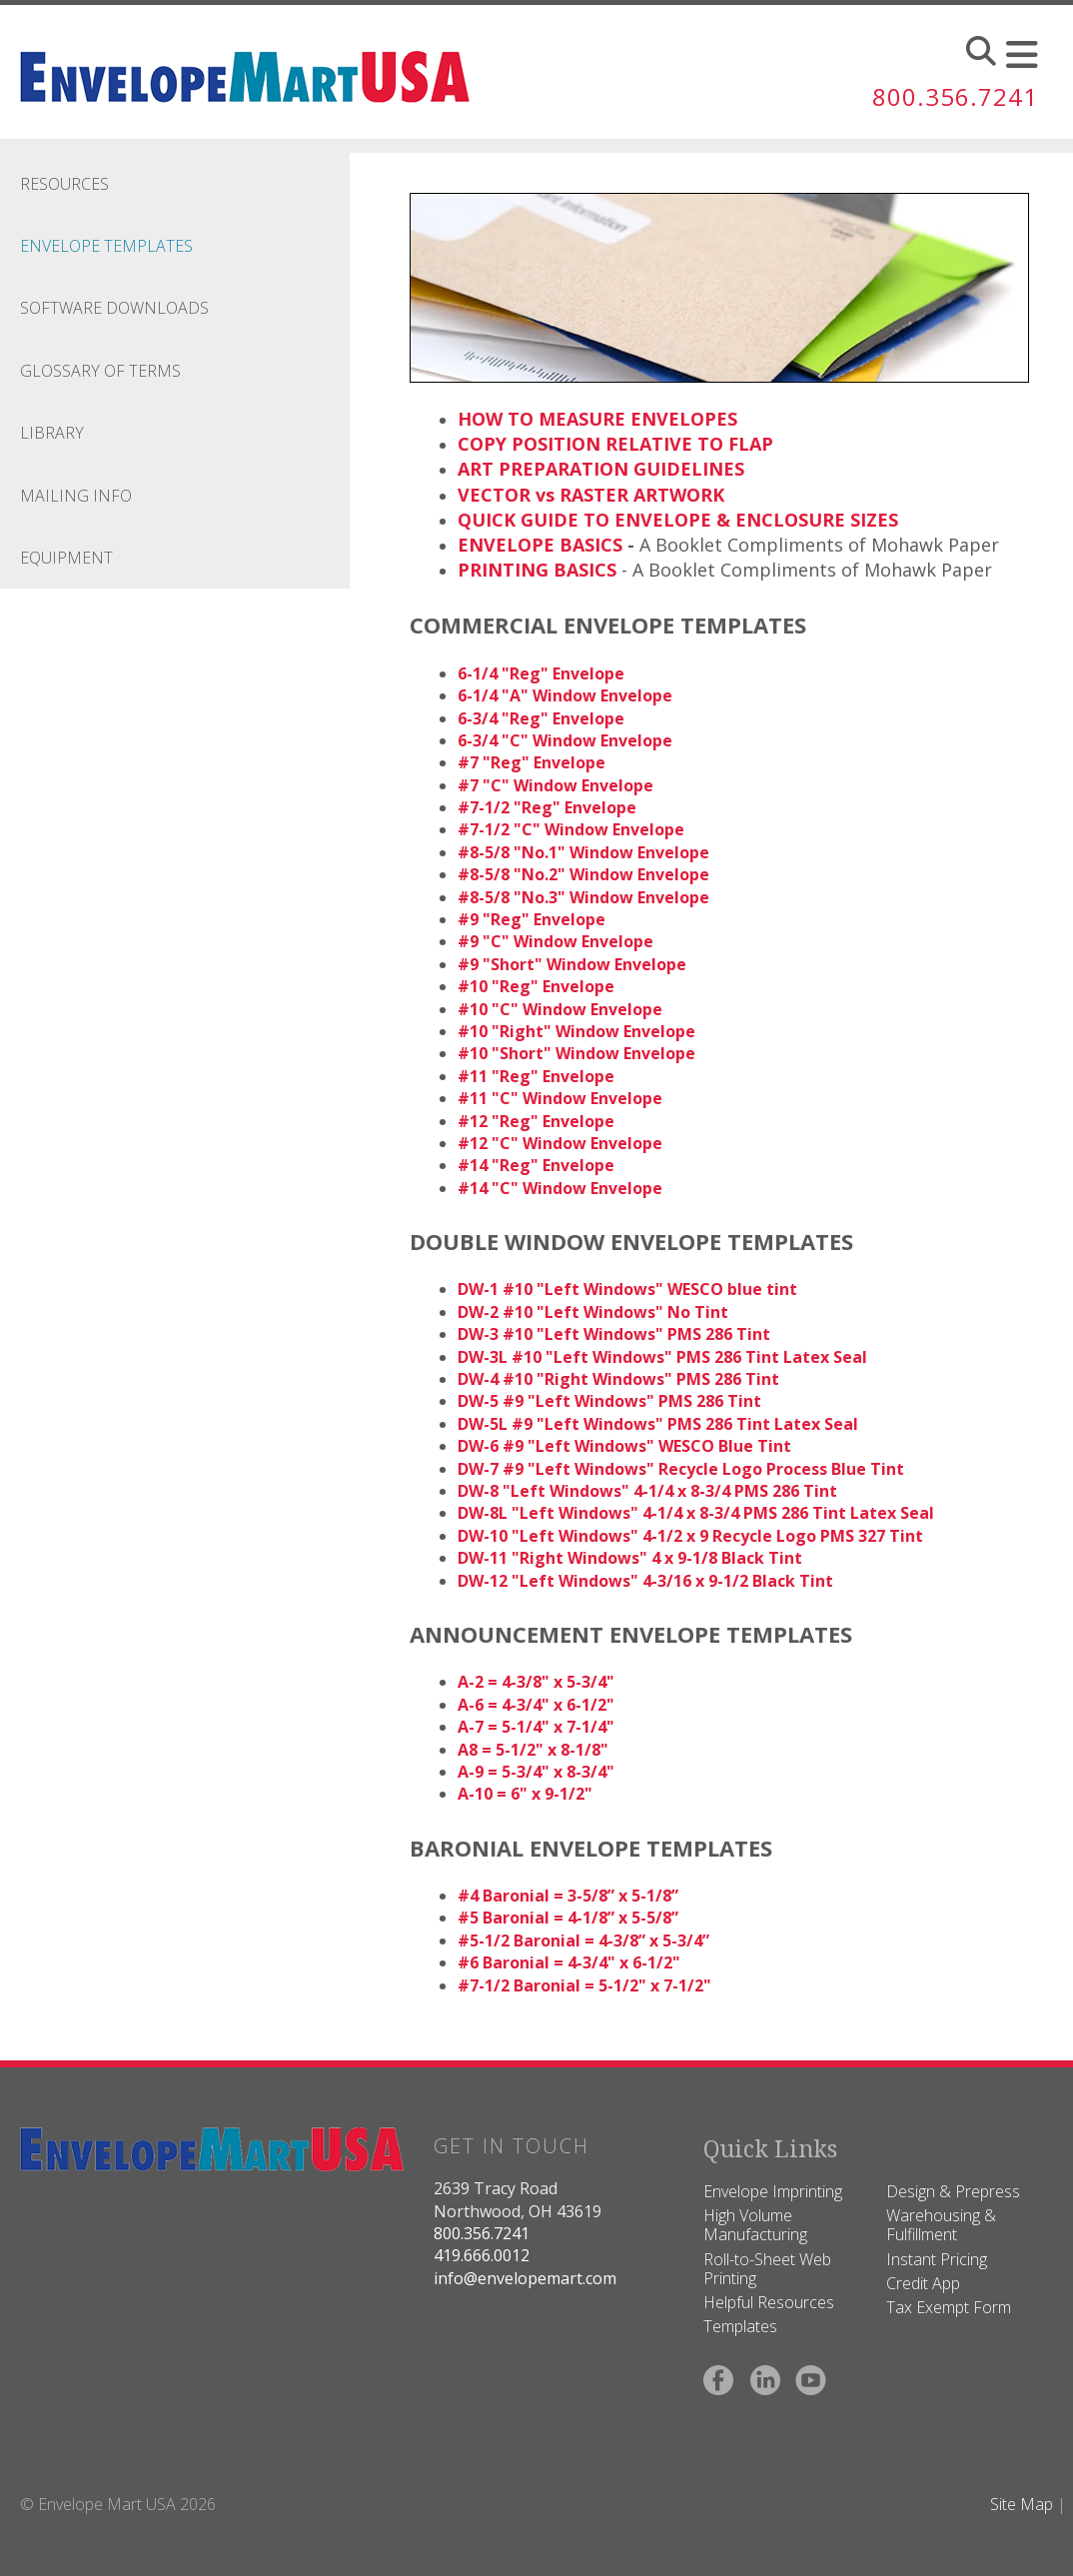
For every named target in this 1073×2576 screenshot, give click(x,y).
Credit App (923, 2283)
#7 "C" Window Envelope (555, 785)
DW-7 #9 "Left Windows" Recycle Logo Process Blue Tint (681, 1469)
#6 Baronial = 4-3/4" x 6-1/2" (569, 1962)
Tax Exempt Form (948, 2307)
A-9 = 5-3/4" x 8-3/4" (536, 1772)
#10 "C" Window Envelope (560, 1009)
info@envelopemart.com (525, 2278)
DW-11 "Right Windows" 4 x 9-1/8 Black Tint (630, 1558)
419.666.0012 (482, 2255)
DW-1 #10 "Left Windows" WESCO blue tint (627, 1289)
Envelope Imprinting (772, 2191)
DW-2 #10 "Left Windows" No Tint (593, 1312)
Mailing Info (76, 496)
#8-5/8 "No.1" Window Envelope (583, 852)
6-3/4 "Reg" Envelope (541, 718)
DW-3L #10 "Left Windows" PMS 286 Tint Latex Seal (662, 1357)
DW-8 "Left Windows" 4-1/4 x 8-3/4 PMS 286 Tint (647, 1491)
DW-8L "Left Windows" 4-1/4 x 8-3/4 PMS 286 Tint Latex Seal (696, 1513)
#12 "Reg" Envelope (536, 1121)
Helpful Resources (768, 2302)
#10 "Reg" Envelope (536, 986)
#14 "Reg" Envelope (536, 1165)
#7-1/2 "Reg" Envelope (547, 807)
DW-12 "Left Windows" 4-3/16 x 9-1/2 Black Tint (645, 1581)
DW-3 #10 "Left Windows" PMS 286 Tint (614, 1334)
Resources (64, 184)
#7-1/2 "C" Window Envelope (571, 829)
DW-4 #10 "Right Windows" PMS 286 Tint (618, 1379)
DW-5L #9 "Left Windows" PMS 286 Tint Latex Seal (658, 1424)
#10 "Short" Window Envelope (576, 1053)
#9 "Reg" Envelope (531, 919)
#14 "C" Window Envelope (560, 1188)
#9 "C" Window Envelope (555, 941)
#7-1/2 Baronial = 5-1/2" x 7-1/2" (584, 1985)
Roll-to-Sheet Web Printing (767, 2268)
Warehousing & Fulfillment (941, 2224)
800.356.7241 (955, 96)
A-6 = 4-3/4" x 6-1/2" (536, 1705)
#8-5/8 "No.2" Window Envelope (583, 874)
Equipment (66, 558)
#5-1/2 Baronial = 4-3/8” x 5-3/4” (583, 1940)
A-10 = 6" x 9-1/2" (525, 1794)
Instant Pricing (936, 2259)
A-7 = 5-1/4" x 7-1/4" (536, 1727)
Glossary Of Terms (100, 371)
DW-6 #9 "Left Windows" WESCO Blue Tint (624, 1446)
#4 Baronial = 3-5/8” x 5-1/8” (568, 1896)
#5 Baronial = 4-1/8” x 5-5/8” (568, 1918)
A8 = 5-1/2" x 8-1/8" (533, 1750)
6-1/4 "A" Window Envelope (565, 695)
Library (52, 433)
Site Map (1021, 2504)
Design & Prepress (953, 2191)
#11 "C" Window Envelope (560, 1098)
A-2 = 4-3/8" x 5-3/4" (536, 1682)
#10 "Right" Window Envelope (576, 1031)
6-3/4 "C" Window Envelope (565, 740)
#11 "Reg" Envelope (536, 1076)
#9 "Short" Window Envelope (572, 964)
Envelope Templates (106, 246)
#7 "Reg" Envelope (531, 762)
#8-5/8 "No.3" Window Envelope (583, 897)
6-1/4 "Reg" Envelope (541, 673)
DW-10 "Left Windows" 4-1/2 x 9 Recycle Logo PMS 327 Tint (690, 1536)
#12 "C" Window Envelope (560, 1143)
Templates (740, 2326)
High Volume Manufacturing (755, 2224)
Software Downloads (114, 308)
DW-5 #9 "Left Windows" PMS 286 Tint (609, 1401)
